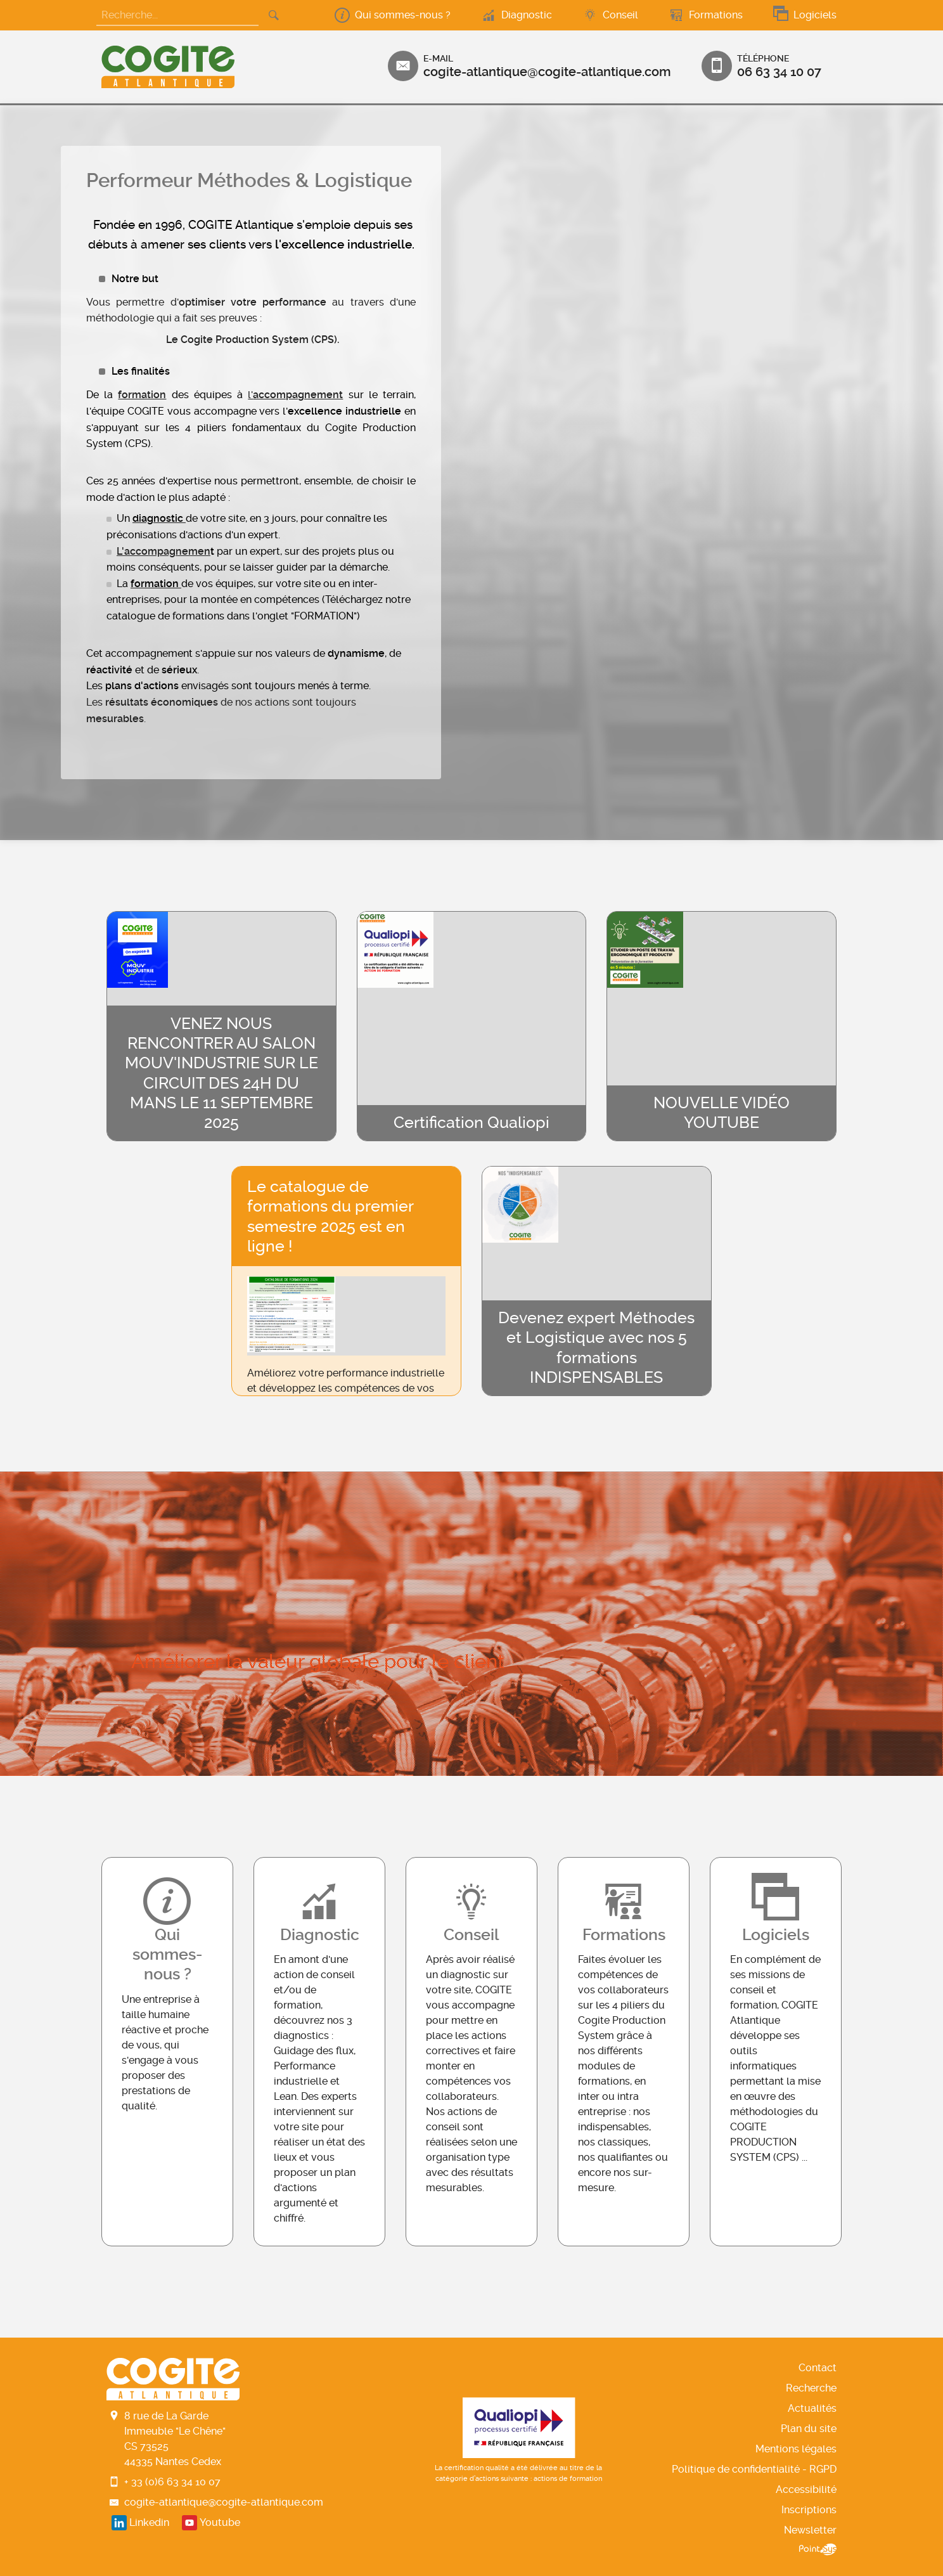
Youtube (220, 2522)
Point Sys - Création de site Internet (818, 2549)
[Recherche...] (177, 16)
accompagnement (298, 395)
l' (250, 395)
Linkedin (149, 2522)
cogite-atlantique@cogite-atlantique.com (223, 2502)
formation (142, 395)
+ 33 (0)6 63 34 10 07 (172, 2482)
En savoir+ (167, 2052)
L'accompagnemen (163, 551)
